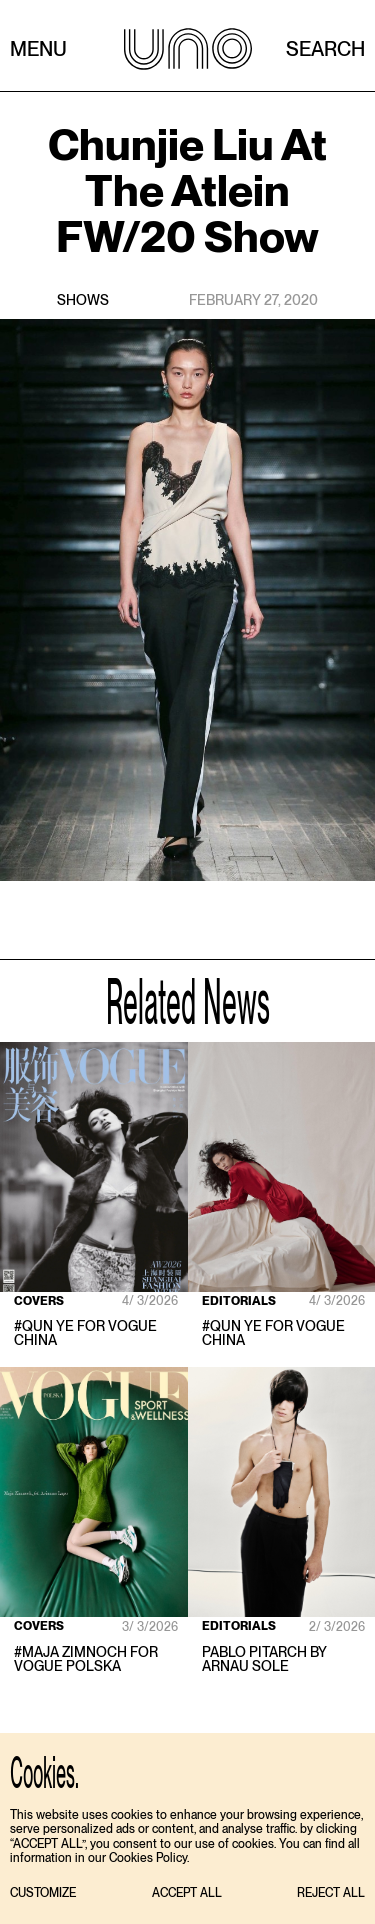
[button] (43, 1893)
